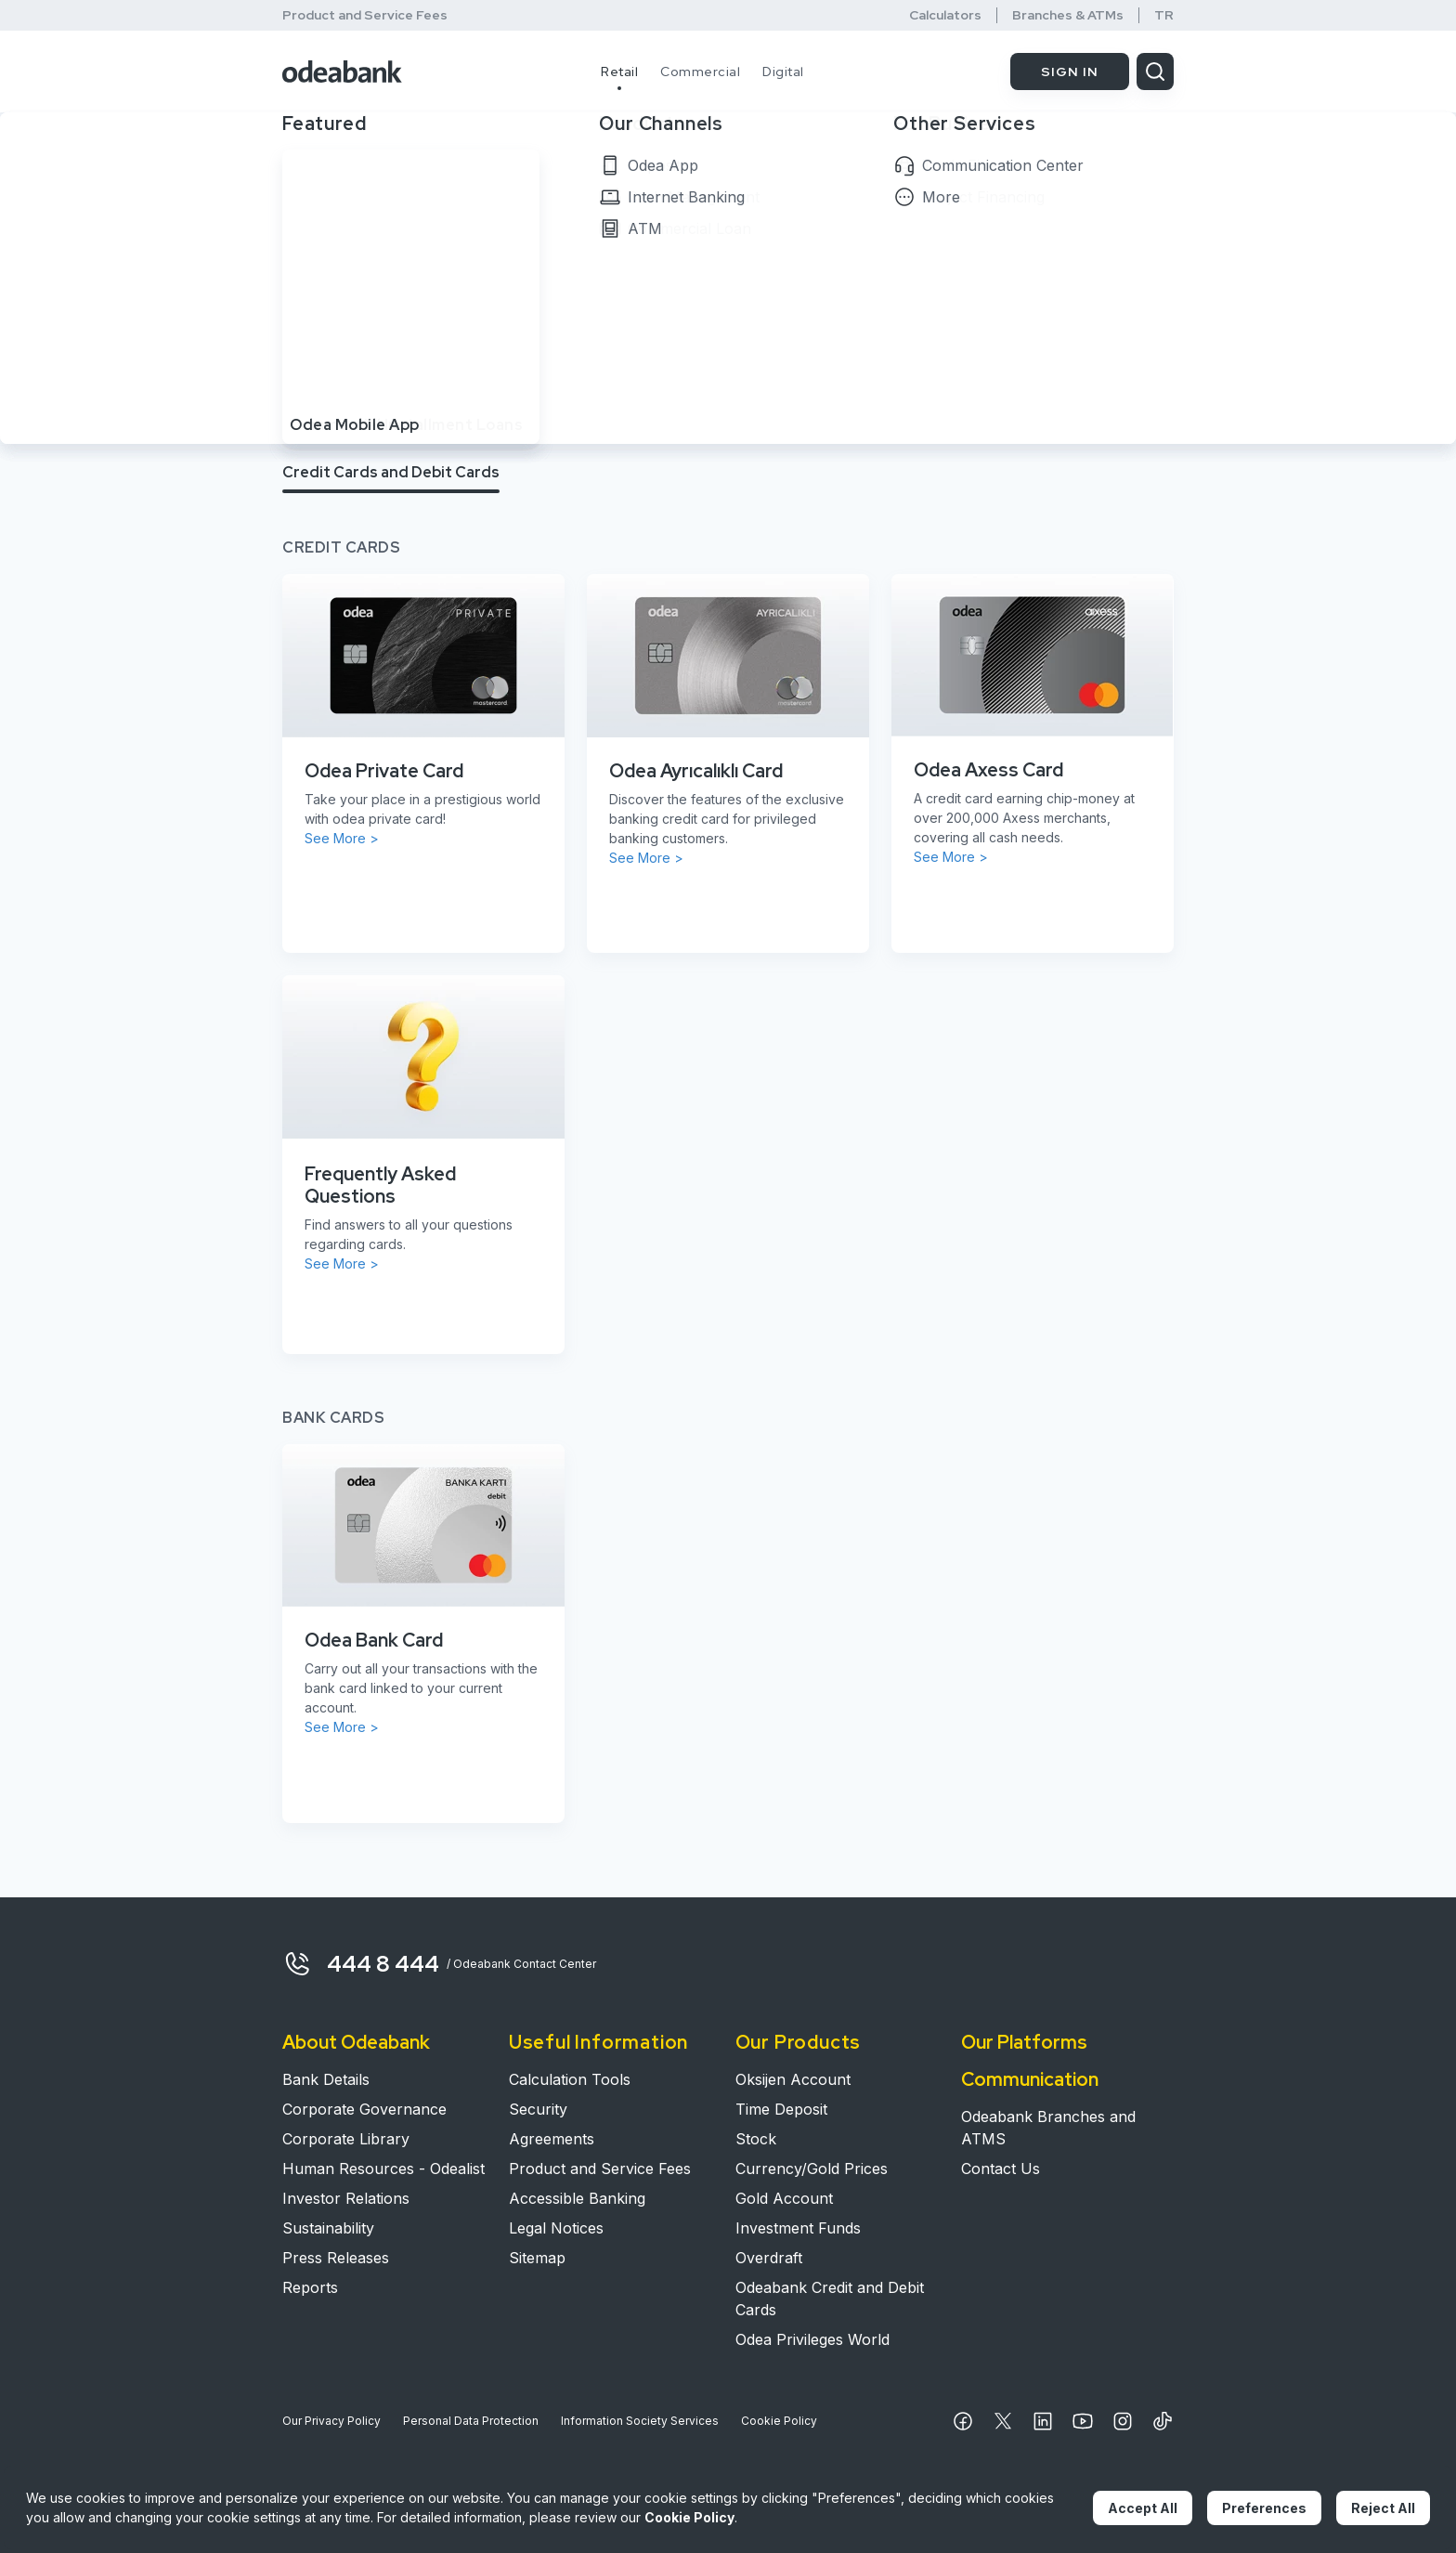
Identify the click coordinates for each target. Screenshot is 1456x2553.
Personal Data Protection (471, 2421)
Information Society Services (640, 2421)
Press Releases (335, 2257)
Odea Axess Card (988, 770)
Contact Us (1000, 2168)
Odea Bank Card (374, 1640)
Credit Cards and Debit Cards (391, 472)
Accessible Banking (577, 2198)
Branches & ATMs (1068, 15)
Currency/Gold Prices (811, 2168)
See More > (342, 838)
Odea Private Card (384, 771)
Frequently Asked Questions (380, 1185)
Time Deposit (781, 2109)
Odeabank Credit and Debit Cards (829, 2298)
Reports (310, 2287)
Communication (1029, 2079)
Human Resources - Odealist (383, 2168)
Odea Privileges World (812, 2339)
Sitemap (537, 2257)
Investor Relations (346, 2198)
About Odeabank (356, 2042)
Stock (755, 2139)
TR (1164, 15)
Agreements (551, 2139)
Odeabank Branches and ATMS (1048, 2127)
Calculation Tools (569, 2079)
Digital (783, 71)
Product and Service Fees (365, 15)
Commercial (700, 71)
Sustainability (328, 2228)
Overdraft (768, 2257)
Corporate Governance (364, 2109)
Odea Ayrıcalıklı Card (696, 771)
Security (538, 2109)
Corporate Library (346, 2139)
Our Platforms (1024, 2042)
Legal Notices (556, 2228)
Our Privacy (331, 2421)
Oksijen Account (793, 2079)
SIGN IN (1069, 71)
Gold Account (784, 2198)
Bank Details (326, 2079)
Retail (619, 71)
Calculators (945, 15)
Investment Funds (798, 2228)
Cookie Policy (779, 2421)
